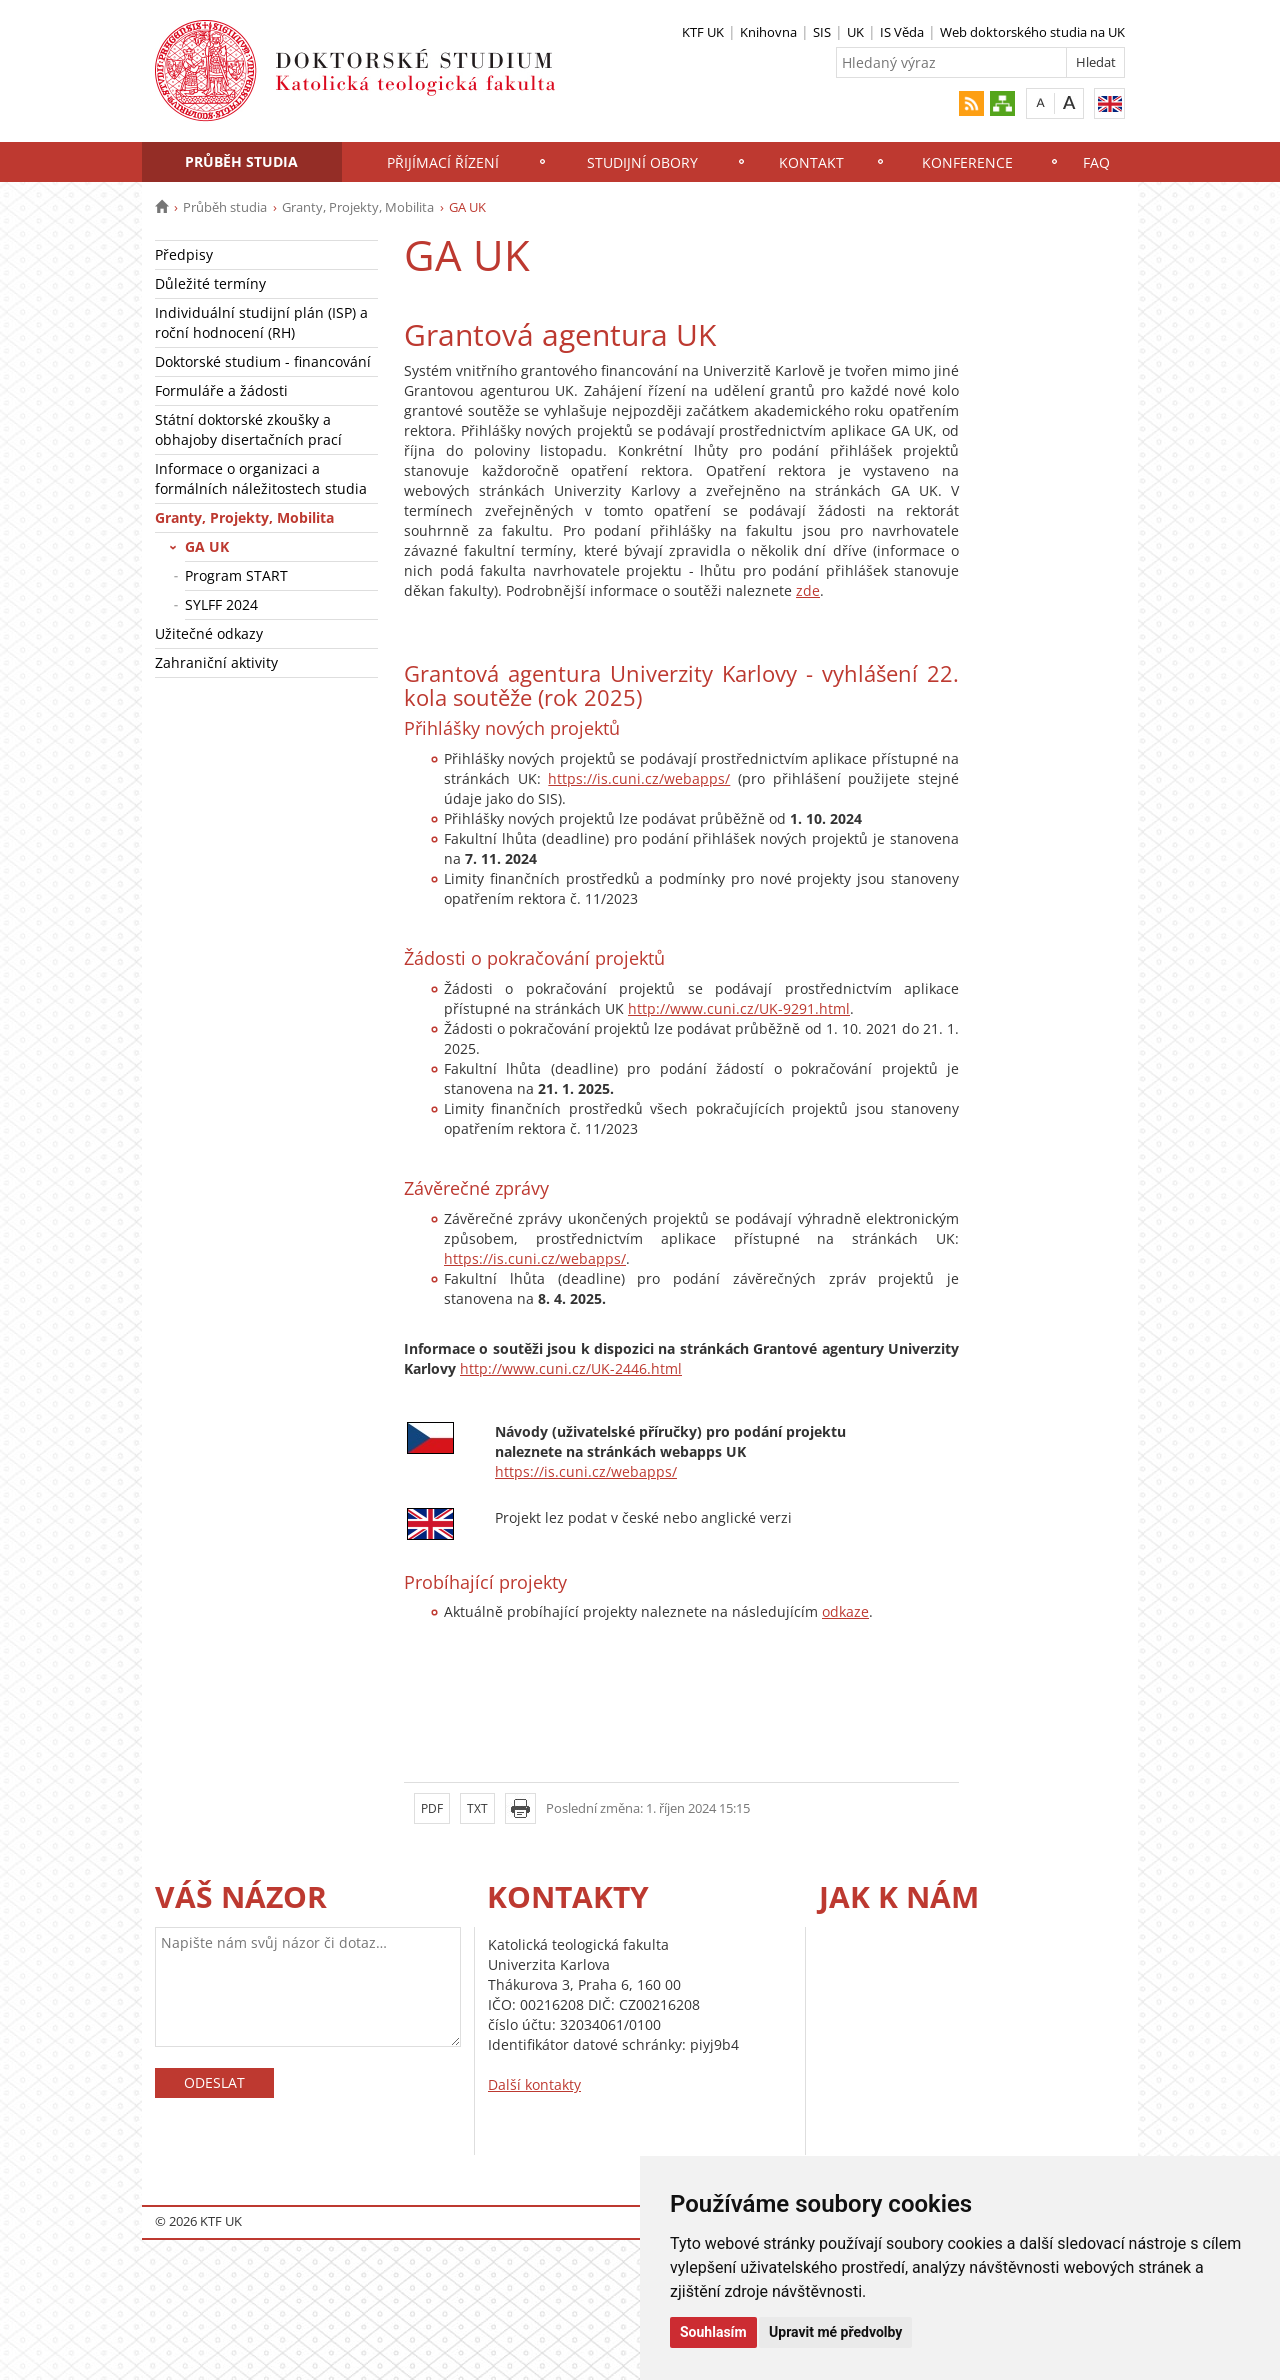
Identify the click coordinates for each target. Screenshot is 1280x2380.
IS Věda (902, 32)
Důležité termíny (210, 283)
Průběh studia (241, 161)
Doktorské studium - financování (263, 361)
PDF (432, 1808)
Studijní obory (642, 162)
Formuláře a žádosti (221, 390)
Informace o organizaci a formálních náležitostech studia (261, 478)
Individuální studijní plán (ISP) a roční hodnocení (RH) (261, 322)
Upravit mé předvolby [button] (835, 2332)
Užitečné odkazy (209, 633)
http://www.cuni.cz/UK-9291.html (739, 1008)
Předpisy (184, 254)
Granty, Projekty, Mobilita (358, 207)
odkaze (845, 1611)
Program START (236, 575)
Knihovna (768, 32)
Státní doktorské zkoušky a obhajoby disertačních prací (248, 429)
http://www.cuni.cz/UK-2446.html (571, 1368)
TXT (477, 1808)
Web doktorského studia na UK (1032, 32)
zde (808, 590)
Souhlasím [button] (713, 2332)
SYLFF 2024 (221, 604)
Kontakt (811, 162)
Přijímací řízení (443, 162)
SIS (822, 32)
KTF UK (703, 32)
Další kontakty (534, 2084)
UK (855, 32)
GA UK (207, 546)
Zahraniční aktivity (216, 662)
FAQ (1096, 162)
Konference (967, 162)
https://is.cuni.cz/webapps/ (639, 778)
